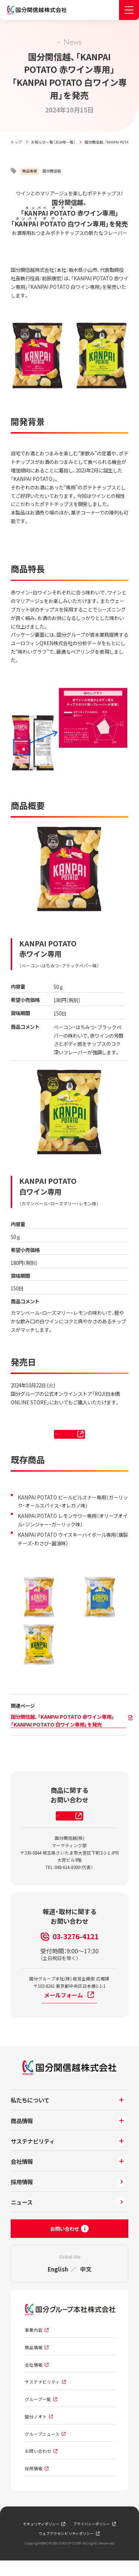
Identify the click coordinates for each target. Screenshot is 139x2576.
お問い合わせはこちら (71, 1826)
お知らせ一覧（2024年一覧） (53, 142)
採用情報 (22, 2197)
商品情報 (29, 171)
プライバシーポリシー (91, 2539)
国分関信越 (52, 171)
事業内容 (34, 2345)
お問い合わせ (38, 2466)
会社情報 (22, 2176)
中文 (85, 2284)
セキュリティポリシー (41, 2539)
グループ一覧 (38, 2415)
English (58, 2284)
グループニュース (42, 2449)
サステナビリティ (33, 2156)
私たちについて (30, 2115)
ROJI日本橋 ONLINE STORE (71, 1437)
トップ (16, 142)
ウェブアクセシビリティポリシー (66, 2549)
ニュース (22, 2217)
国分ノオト (36, 2432)
